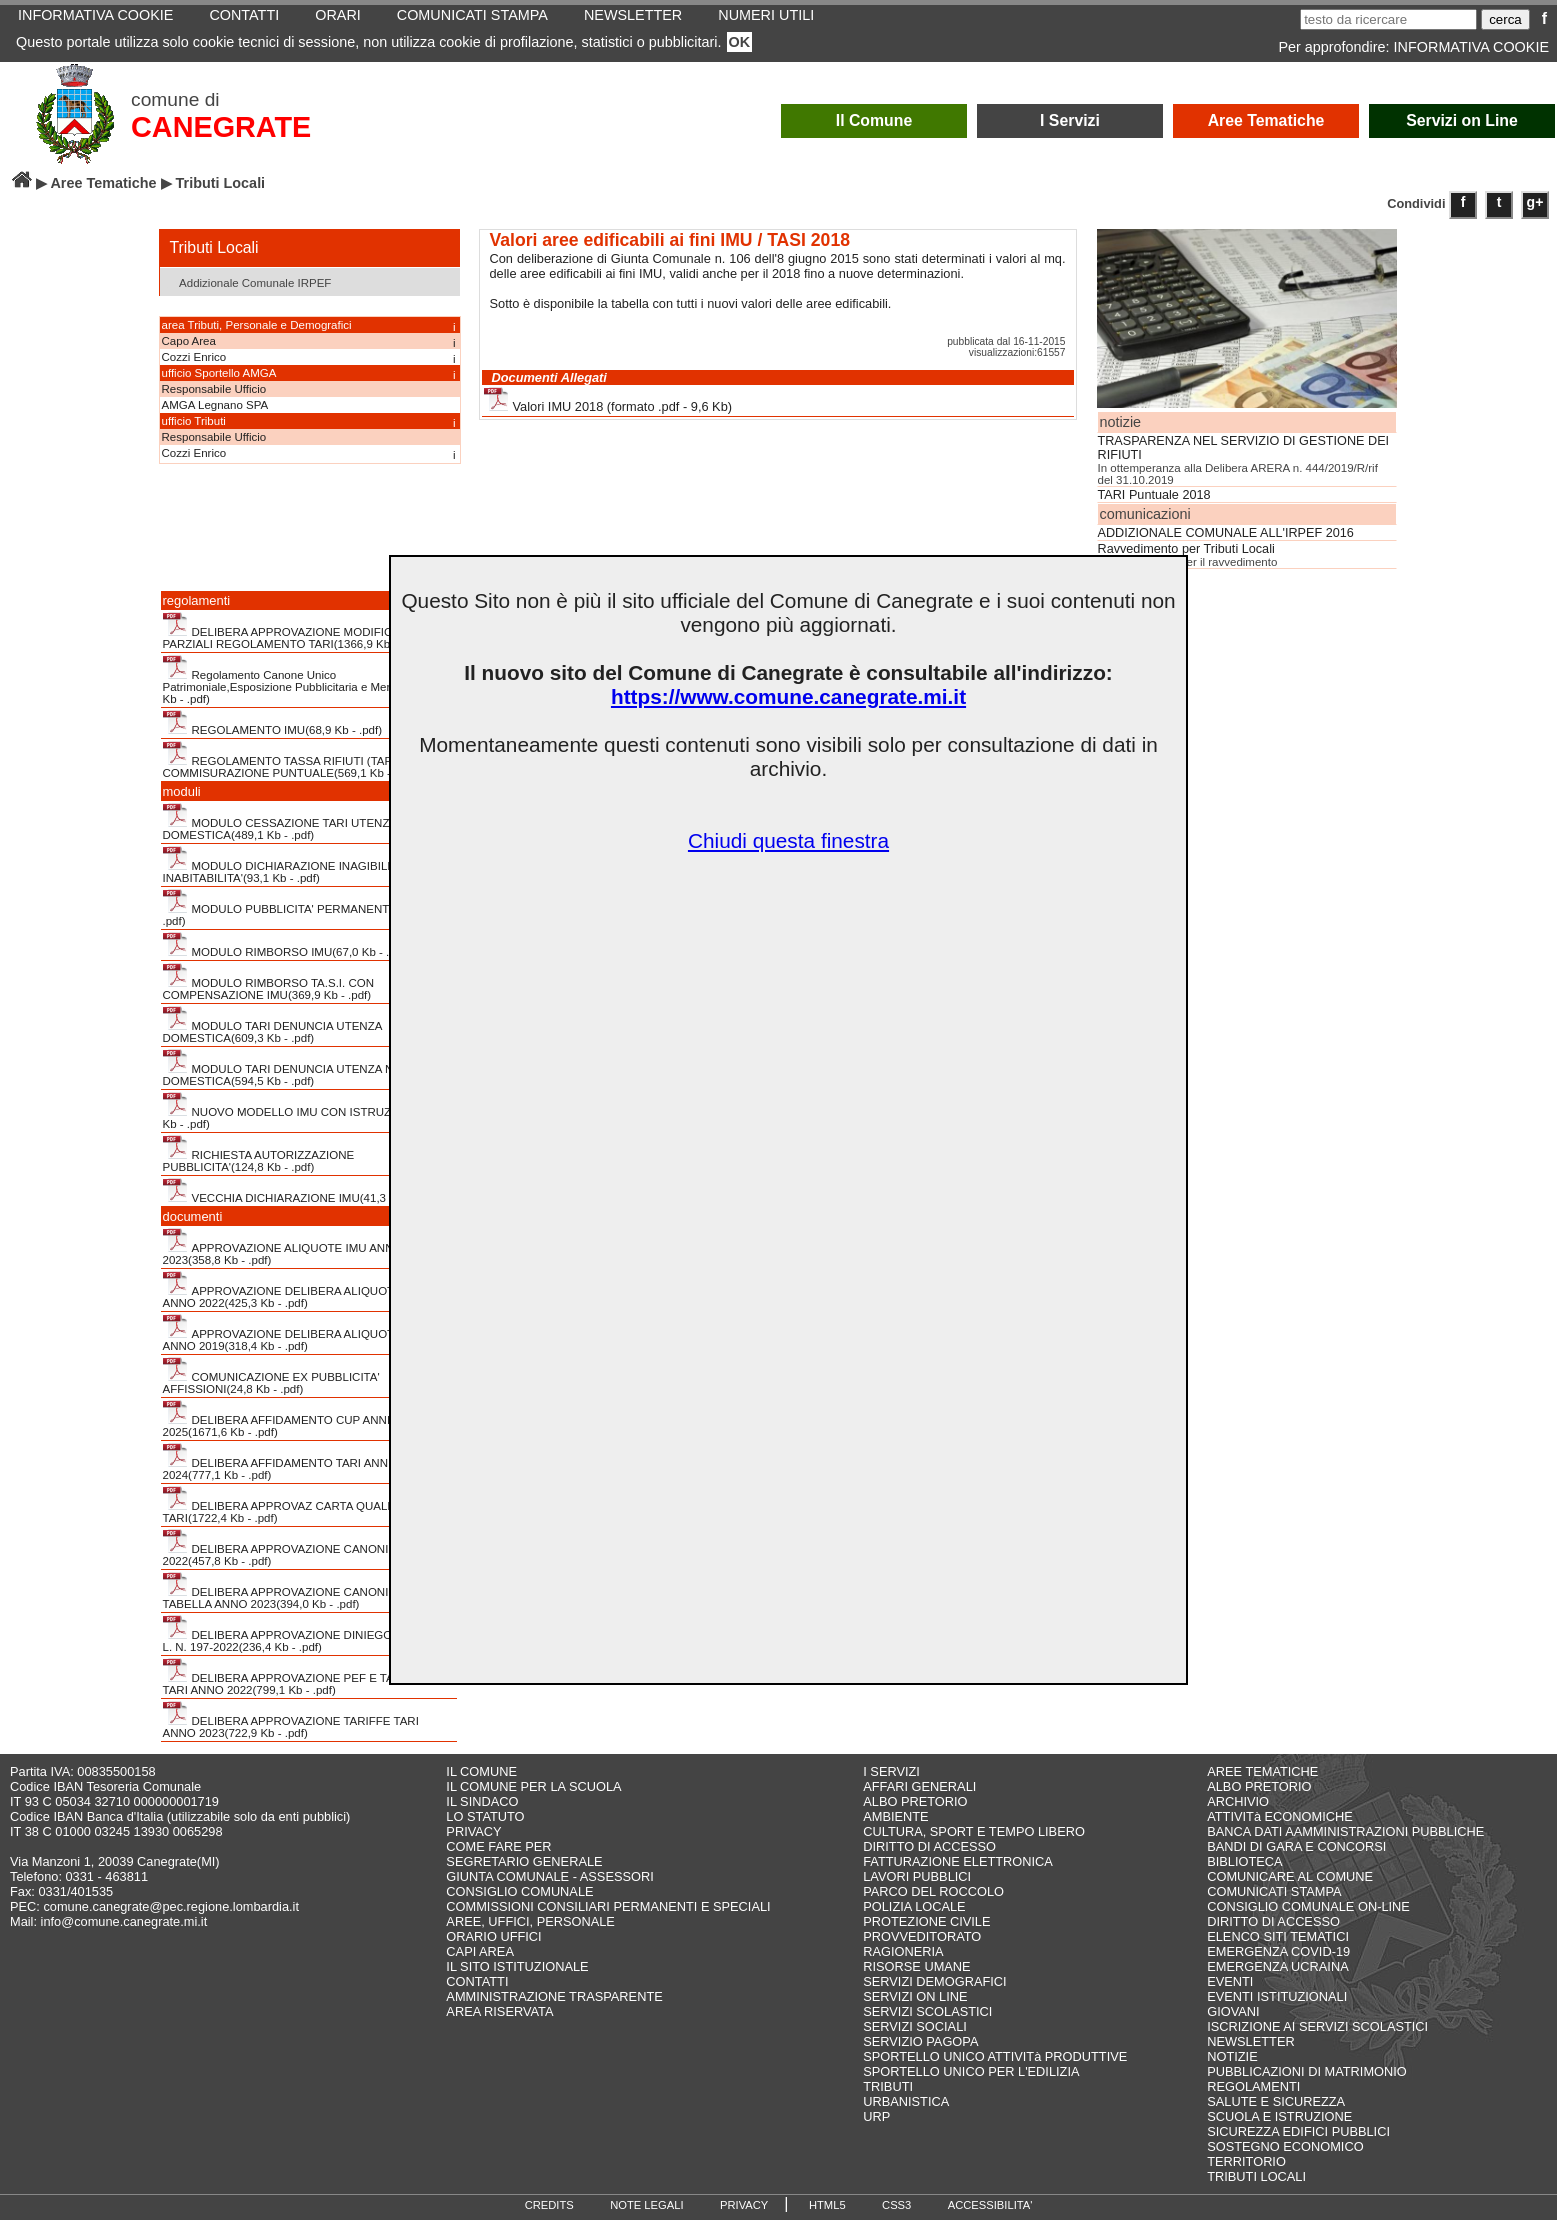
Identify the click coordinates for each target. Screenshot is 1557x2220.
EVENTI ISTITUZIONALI (1277, 1996)
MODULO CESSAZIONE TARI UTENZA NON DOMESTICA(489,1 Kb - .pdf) (294, 822)
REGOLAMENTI (1253, 2086)
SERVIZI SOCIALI (915, 2026)
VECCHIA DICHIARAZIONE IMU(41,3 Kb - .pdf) (300, 1191)
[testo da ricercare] (1388, 19)
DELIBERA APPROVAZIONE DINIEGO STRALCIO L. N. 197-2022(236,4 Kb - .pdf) (308, 1634)
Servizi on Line (1462, 120)
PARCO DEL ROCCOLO (933, 1891)
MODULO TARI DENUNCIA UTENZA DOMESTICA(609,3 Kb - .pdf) (273, 1025)
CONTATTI (477, 1981)
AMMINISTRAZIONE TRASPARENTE (554, 1996)
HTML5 (827, 2205)
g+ (1535, 202)
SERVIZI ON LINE (915, 1996)
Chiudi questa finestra (788, 840)
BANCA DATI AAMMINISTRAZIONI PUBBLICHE (1345, 1831)
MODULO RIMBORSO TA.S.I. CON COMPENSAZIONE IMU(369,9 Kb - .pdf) (269, 982)
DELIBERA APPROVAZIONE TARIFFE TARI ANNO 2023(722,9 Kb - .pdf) (291, 1720)
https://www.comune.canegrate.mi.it (788, 696)
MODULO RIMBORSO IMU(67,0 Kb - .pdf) (286, 945)
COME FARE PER (498, 1846)
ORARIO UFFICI (493, 1936)
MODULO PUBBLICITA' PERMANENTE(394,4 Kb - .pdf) (308, 908)
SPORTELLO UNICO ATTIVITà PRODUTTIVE (995, 2056)
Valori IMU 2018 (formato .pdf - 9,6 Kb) (608, 400)
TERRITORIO (1246, 2161)
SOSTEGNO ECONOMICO (1285, 2146)
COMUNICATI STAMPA (1274, 1891)
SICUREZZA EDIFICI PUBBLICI (1298, 2131)
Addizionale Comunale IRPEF (248, 281)
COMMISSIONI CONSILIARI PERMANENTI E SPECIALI (608, 1906)
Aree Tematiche (1266, 120)
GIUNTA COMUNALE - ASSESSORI (549, 1876)
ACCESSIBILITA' (990, 2205)
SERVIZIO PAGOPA (920, 2041)
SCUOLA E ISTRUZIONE (1279, 2116)
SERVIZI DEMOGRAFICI (934, 1981)
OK (740, 42)
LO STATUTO (485, 1816)
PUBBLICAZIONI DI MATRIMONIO (1307, 2071)
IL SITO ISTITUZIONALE (517, 1966)
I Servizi (1070, 120)
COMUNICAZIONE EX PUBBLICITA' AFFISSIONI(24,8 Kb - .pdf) (271, 1376)
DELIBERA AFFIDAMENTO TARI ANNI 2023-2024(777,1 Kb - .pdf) (293, 1462)
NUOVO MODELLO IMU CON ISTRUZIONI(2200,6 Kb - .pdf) (308, 1111)
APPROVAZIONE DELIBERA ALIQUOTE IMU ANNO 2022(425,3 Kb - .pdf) (295, 1290)
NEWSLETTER (1250, 2041)
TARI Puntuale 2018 (1154, 495)
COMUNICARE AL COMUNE (1290, 1876)
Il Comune (874, 120)
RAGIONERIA (903, 1951)
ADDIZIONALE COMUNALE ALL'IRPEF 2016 (1226, 533)
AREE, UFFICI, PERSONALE (530, 1921)
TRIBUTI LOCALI (1256, 2176)
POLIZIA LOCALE (914, 1906)
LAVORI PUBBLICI (917, 1876)
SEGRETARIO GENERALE (524, 1861)
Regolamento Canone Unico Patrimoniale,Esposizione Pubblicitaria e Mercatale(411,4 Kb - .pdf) (308, 680)
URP (876, 2116)
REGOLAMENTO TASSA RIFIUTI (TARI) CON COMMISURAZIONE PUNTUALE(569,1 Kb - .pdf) (296, 760)
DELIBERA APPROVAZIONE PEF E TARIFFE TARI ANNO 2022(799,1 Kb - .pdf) (295, 1677)
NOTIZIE (1232, 2056)
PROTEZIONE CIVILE (926, 1921)
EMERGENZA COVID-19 (1278, 1951)
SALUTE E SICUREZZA (1276, 2101)
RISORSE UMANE (916, 1966)
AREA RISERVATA (499, 2011)
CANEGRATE (221, 127)
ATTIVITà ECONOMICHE (1280, 1816)
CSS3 (896, 2205)
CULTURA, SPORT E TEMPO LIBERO (974, 1831)
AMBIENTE (895, 1816)
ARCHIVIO (1238, 1801)
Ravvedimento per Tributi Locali (1186, 549)
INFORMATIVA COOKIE (1471, 47)
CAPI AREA (480, 1951)
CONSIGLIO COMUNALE (519, 1891)
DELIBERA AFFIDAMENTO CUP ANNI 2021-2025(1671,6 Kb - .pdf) (293, 1419)
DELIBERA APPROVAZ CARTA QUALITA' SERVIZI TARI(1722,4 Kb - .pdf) (309, 1505)
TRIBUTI (888, 2086)
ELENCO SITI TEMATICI (1278, 1936)
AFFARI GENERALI (919, 1786)
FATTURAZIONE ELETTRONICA (958, 1861)
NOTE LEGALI (646, 2205)
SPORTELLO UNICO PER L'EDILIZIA (971, 2071)
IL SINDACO (482, 1801)
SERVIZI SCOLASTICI (927, 2011)
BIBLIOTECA (1244, 1861)
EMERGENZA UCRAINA (1278, 1966)
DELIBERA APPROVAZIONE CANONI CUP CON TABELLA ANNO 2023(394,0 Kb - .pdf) (304, 1591)
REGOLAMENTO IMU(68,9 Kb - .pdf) (273, 723)
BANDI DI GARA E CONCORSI (1296, 1846)
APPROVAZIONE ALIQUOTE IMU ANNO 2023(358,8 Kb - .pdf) (283, 1247)
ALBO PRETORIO (915, 1801)
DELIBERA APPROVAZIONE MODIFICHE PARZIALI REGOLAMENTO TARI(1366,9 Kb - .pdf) (293, 631)
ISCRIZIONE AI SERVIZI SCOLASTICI (1317, 2026)
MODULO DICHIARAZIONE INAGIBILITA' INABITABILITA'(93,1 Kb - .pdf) (285, 865)
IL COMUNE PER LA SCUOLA (533, 1786)
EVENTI (1230, 1981)
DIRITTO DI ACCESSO (929, 1846)
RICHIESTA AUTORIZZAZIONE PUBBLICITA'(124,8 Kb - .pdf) (259, 1154)
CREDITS (549, 2205)
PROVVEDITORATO (922, 1936)
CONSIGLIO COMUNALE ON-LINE (1308, 1906)
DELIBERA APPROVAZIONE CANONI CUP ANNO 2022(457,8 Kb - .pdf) (307, 1548)
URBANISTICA (906, 2101)
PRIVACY (473, 1831)
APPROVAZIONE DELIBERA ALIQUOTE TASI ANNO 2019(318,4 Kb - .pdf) (296, 1333)
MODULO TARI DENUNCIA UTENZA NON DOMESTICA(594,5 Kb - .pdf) (287, 1068)
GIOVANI (1233, 2011)
